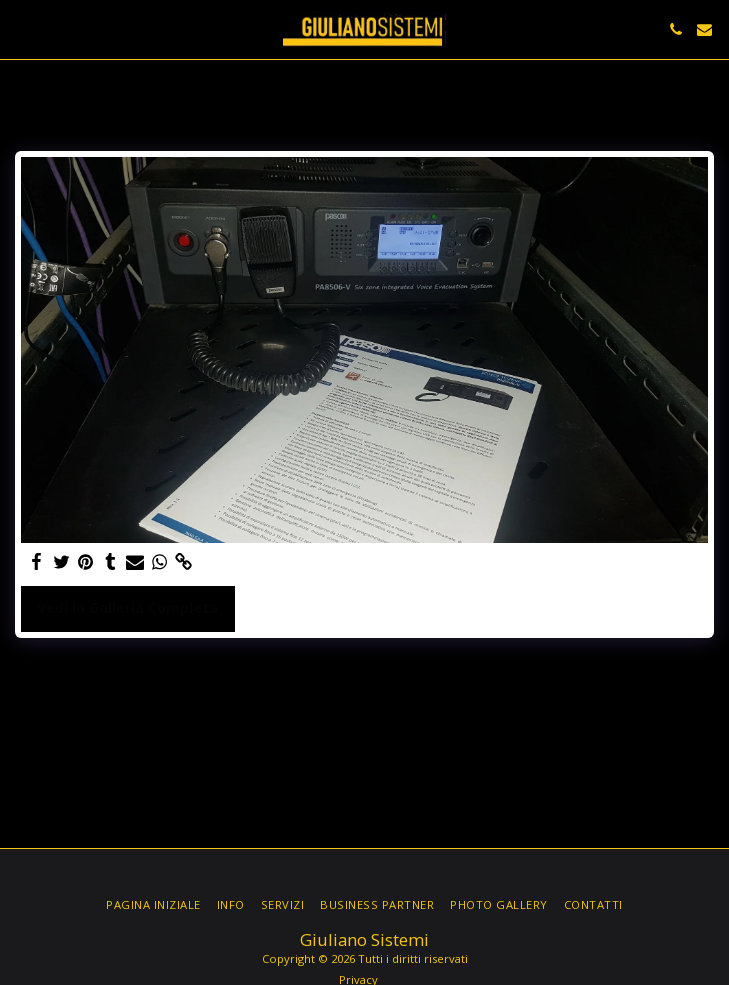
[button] (22, 28)
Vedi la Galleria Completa (127, 607)
